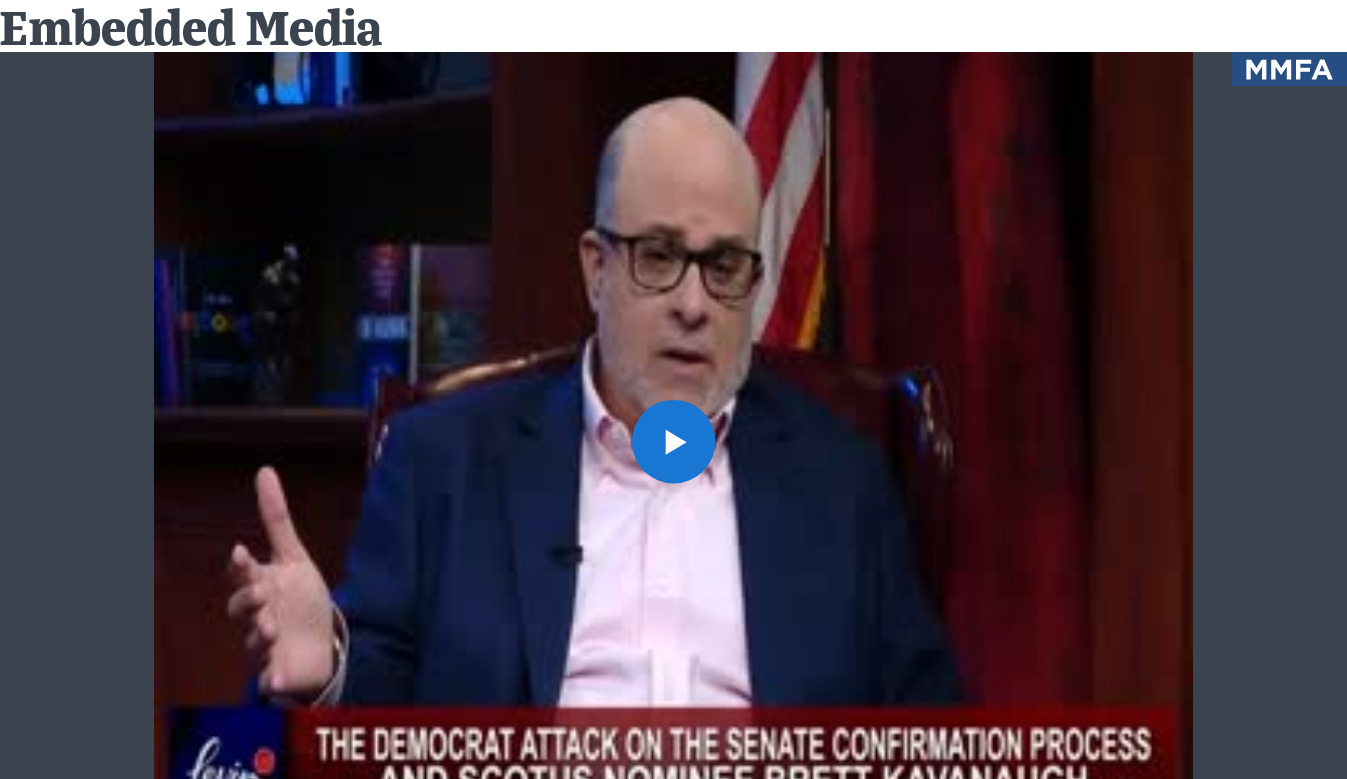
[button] (673, 441)
